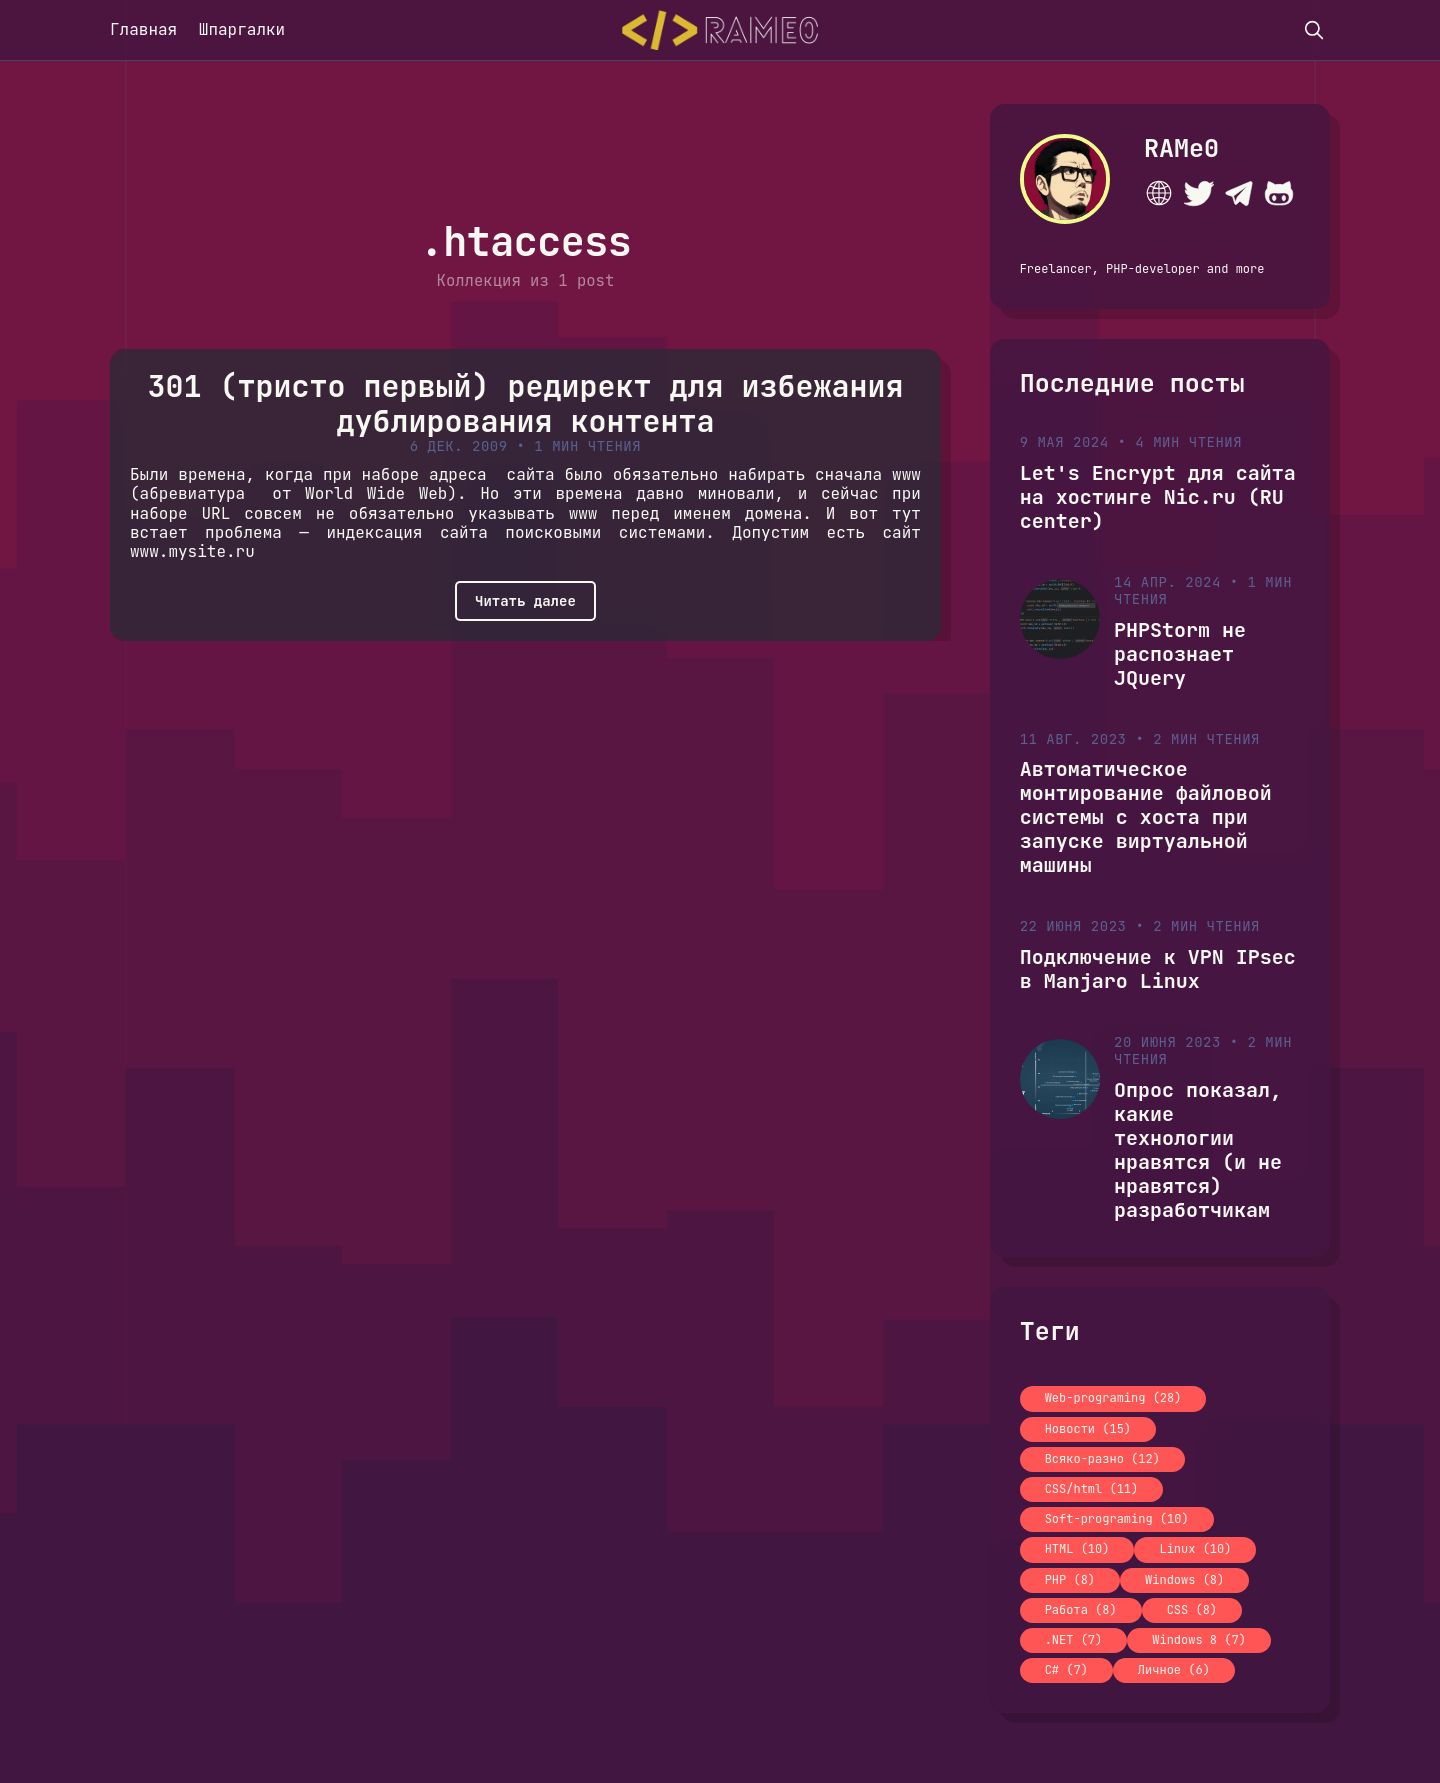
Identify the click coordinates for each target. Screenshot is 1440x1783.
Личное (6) (1174, 1670)
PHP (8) (1070, 1580)
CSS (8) (1192, 1610)
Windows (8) (1184, 1580)
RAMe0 (1181, 148)
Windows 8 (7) (1199, 1640)
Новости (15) (1088, 1429)
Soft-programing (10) (1117, 1519)
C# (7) (1066, 1670)
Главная (143, 29)
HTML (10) (1077, 1549)
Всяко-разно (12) (1102, 1459)
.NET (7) (1074, 1640)
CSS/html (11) (1092, 1489)
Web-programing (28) (1113, 1398)
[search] (1314, 30)
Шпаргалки (242, 29)
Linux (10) (1195, 1549)
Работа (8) (1081, 1610)
